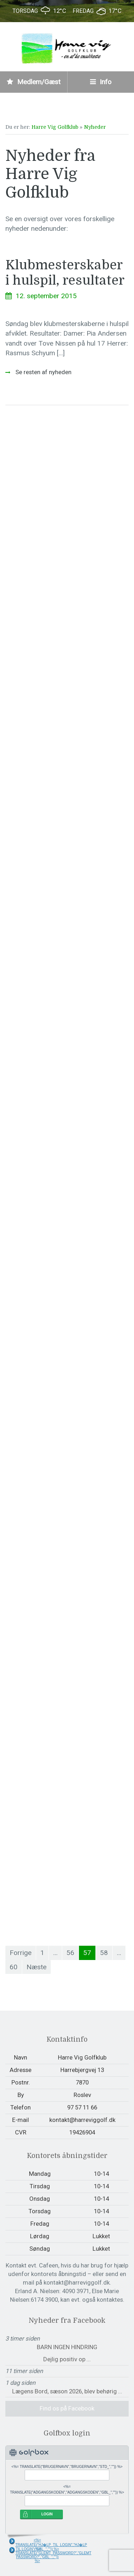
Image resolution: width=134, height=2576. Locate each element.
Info (100, 82)
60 (14, 1967)
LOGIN (47, 2514)
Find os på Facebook (67, 2408)
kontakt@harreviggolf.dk (82, 2119)
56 (70, 1953)
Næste (36, 1967)
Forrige (20, 1953)
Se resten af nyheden (42, 372)
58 (104, 1953)
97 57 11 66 (82, 2107)
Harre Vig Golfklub (54, 127)
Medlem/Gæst (33, 82)
